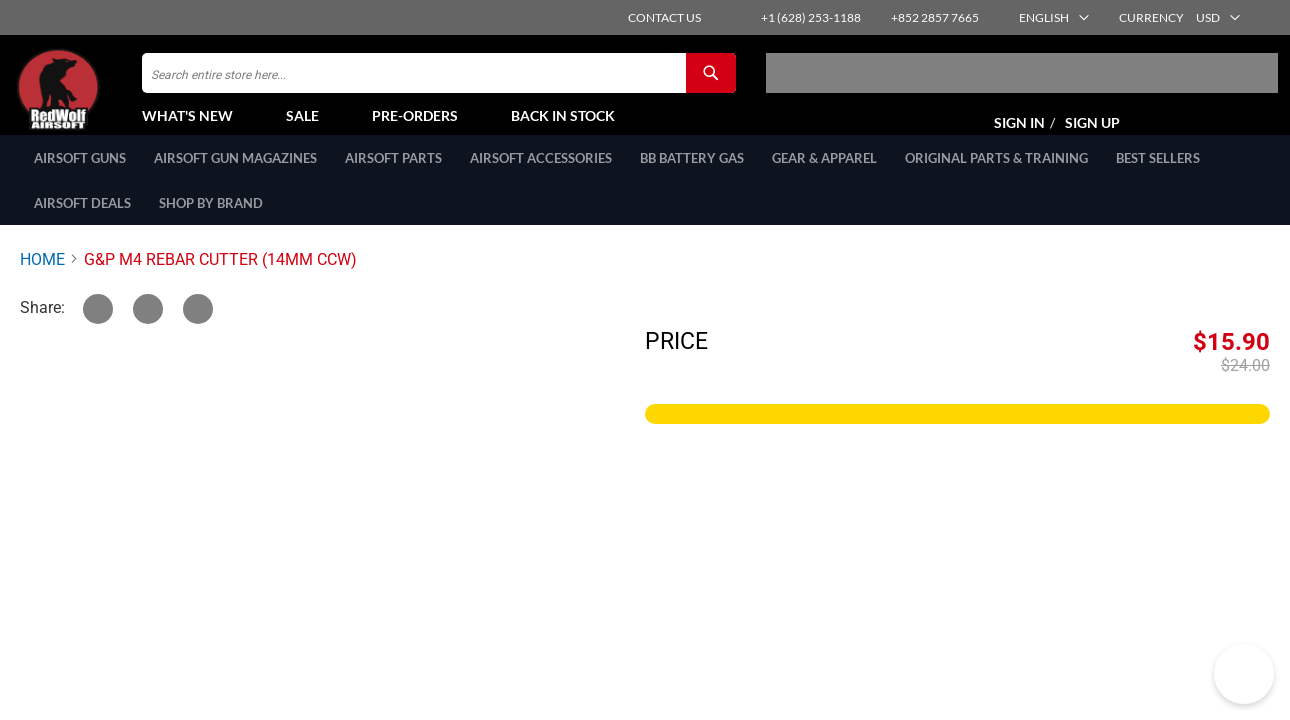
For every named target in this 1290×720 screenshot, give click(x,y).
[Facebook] (148, 330)
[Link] (198, 330)
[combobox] (439, 85)
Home (42, 280)
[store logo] (105, 100)
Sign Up (1092, 133)
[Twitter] (98, 330)
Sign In (1019, 133)
